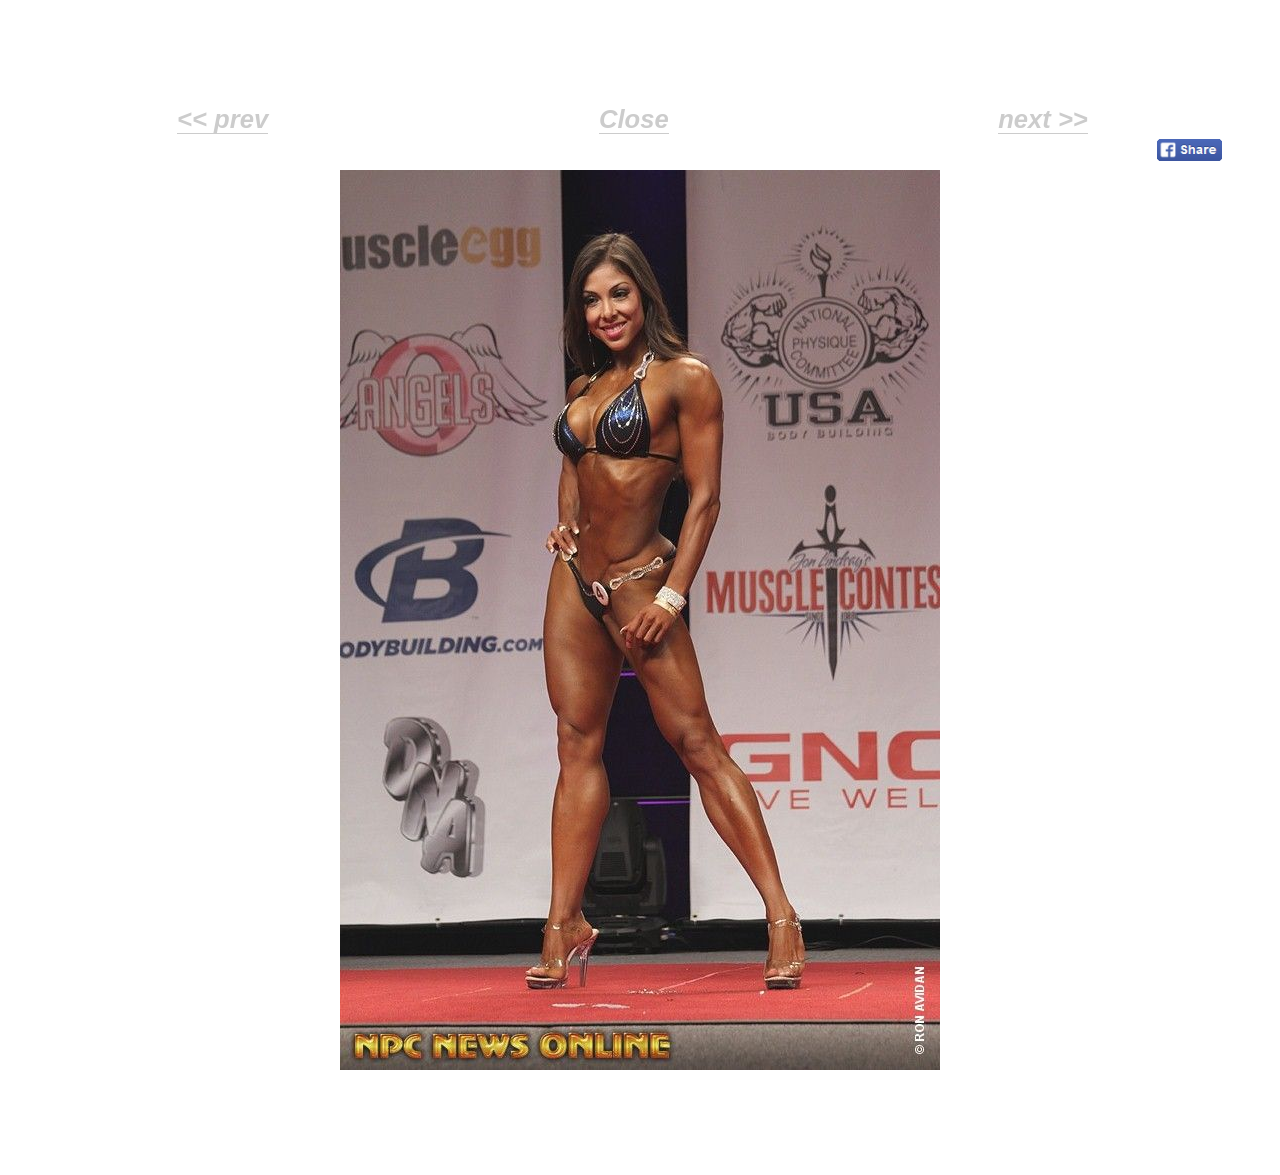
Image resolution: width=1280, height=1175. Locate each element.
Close (634, 119)
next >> (1043, 119)
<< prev (222, 119)
